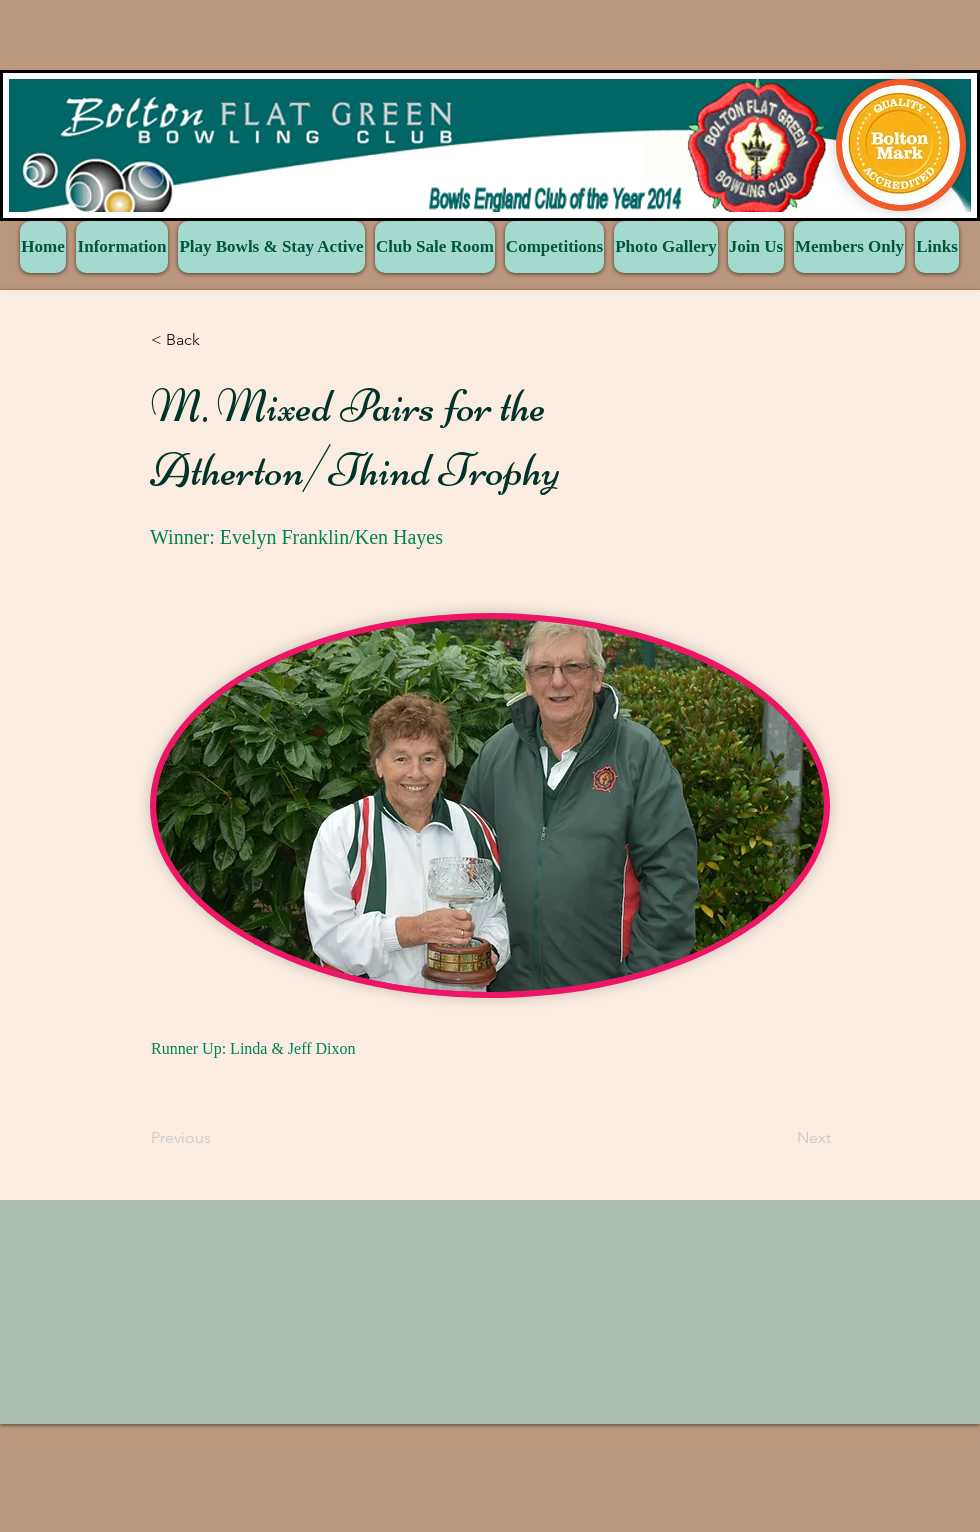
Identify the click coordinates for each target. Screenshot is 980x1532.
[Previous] (217, 1138)
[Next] (781, 1138)
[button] (217, 340)
